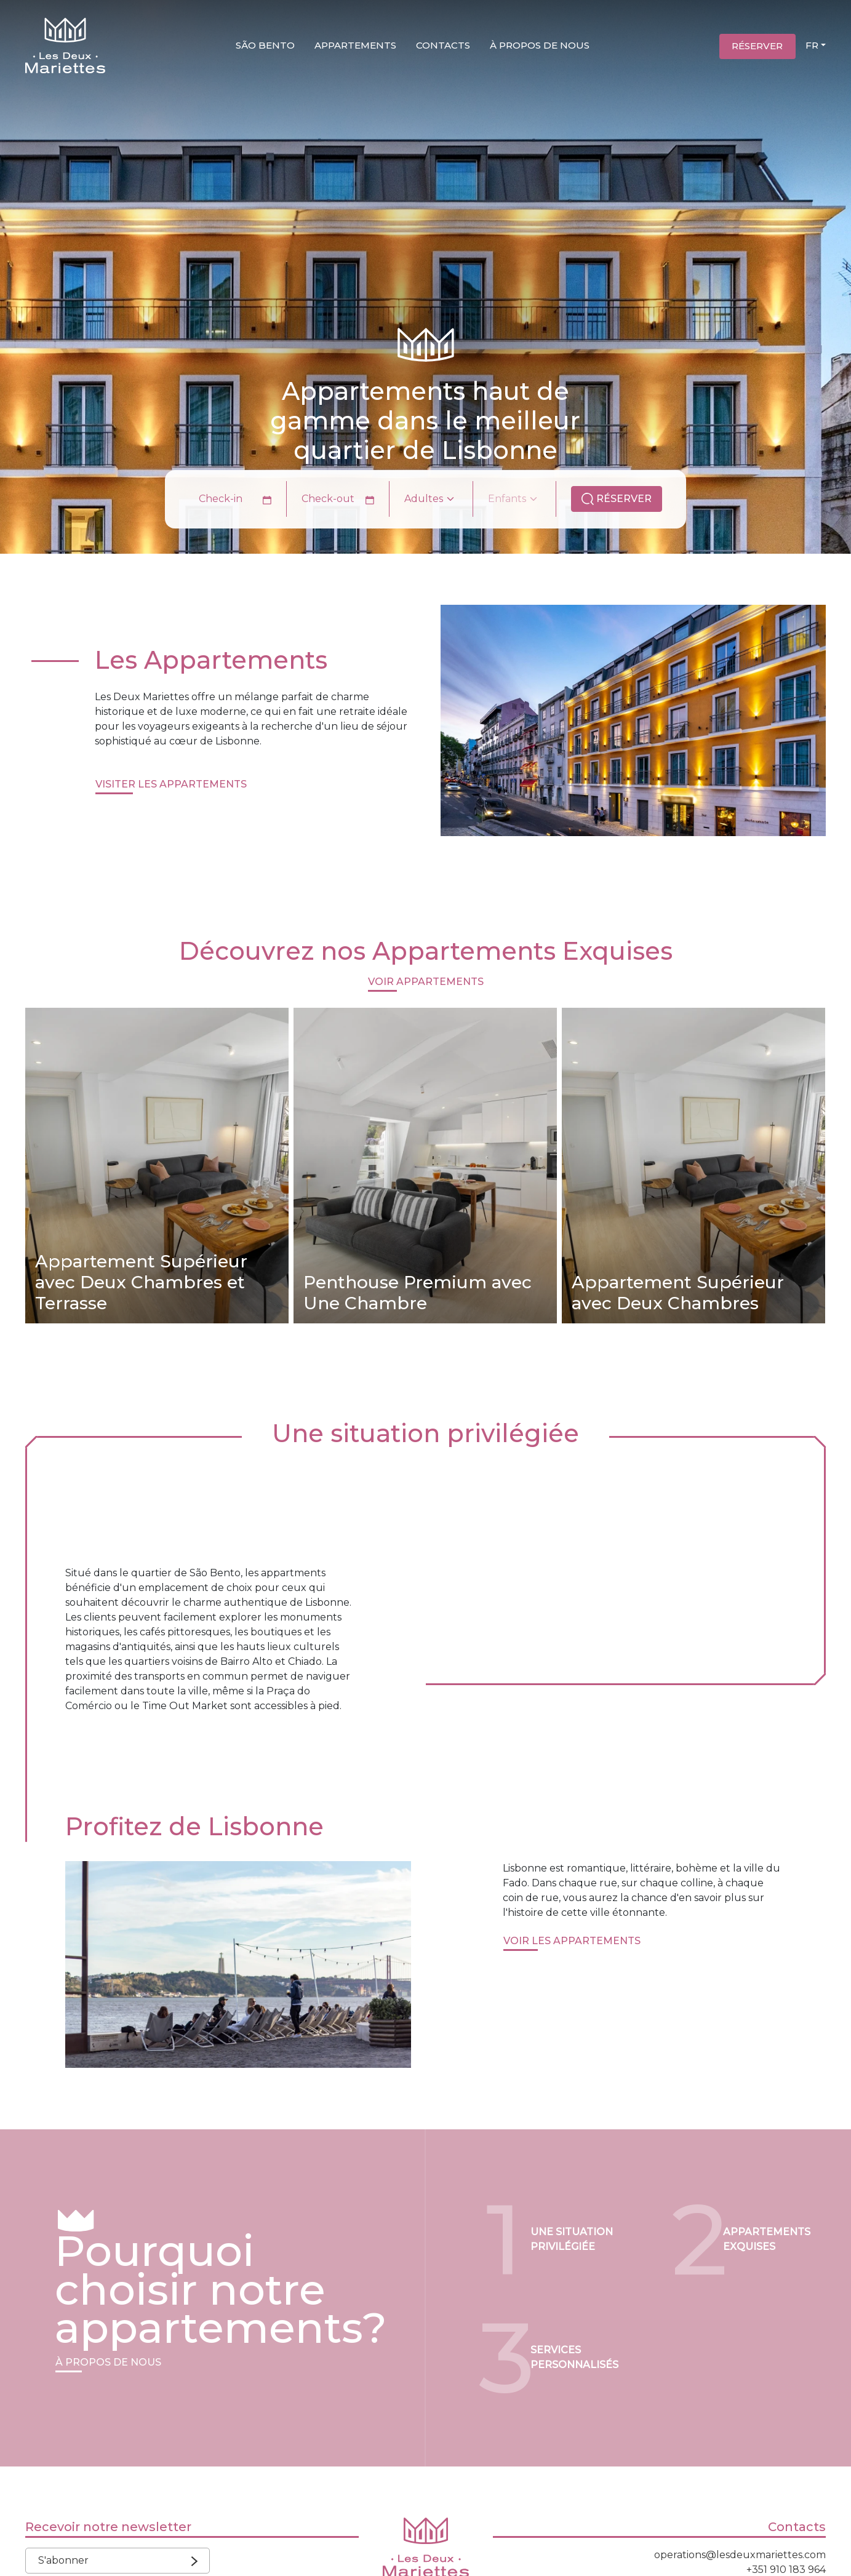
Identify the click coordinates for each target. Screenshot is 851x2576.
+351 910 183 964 (786, 2569)
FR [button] (811, 45)
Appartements (355, 45)
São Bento (265, 45)
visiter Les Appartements (171, 784)
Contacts (443, 45)
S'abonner (114, 2560)
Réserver (757, 46)
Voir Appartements (426, 981)
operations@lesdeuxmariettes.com (740, 2555)
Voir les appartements (572, 1941)
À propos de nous (539, 45)
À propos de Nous (108, 2362)
